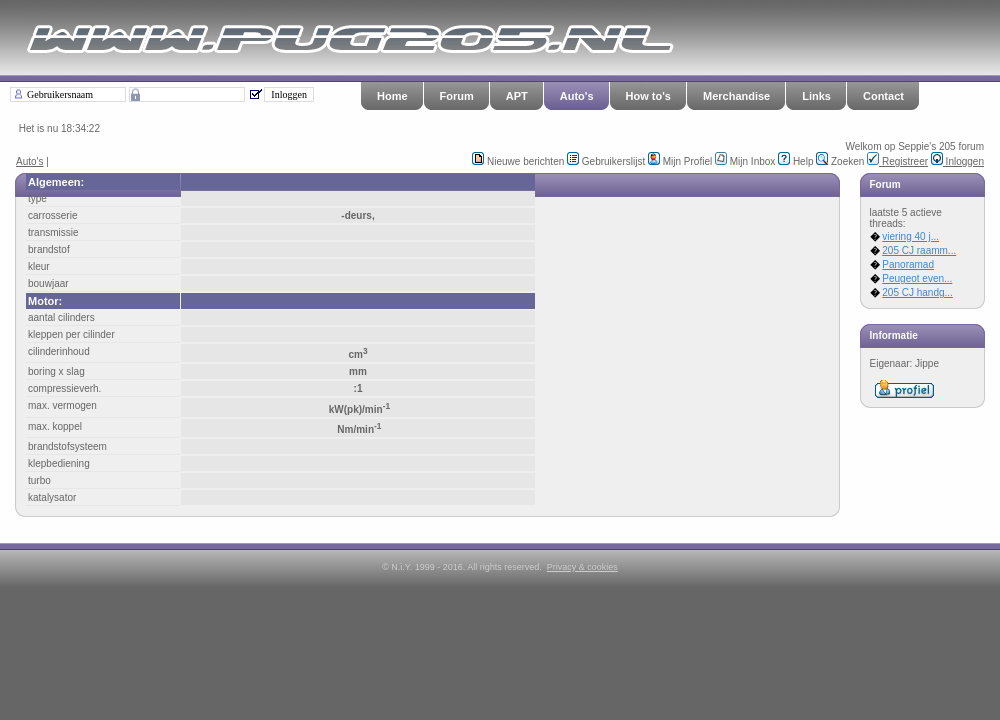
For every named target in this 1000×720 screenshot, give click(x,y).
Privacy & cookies (582, 567)
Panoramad (908, 264)
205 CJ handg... (917, 292)
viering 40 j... (910, 236)
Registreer (897, 161)
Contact (883, 96)
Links (816, 96)
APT (517, 96)
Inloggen (957, 161)
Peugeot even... (917, 278)
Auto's (577, 96)
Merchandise (736, 96)
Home (392, 96)
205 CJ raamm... (919, 250)
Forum (457, 96)
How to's (648, 96)
